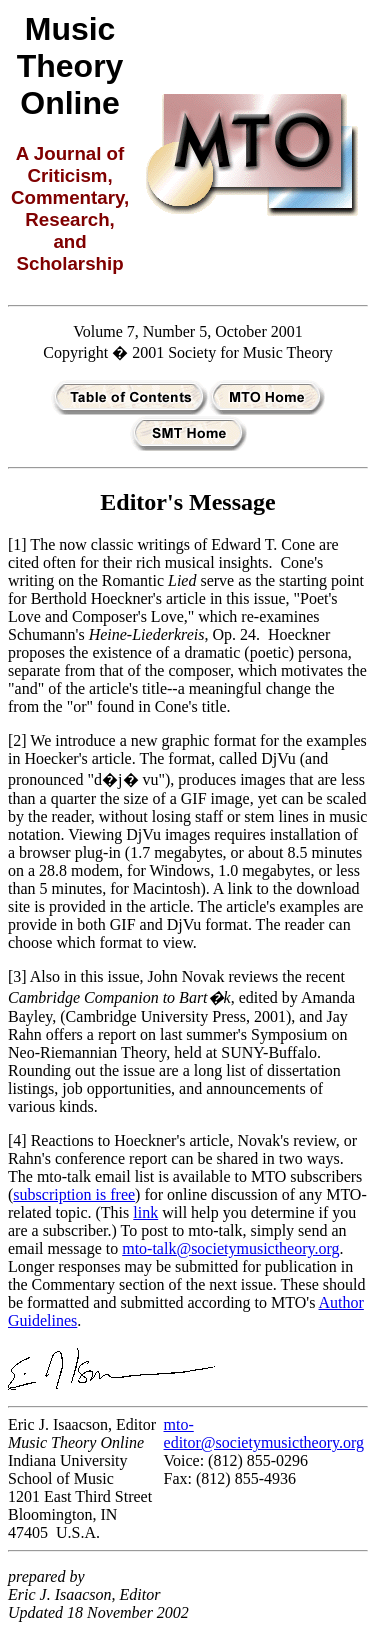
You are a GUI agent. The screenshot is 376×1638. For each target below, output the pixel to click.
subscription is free (74, 1194)
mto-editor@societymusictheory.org (264, 1433)
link (145, 1212)
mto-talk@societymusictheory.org (230, 1248)
